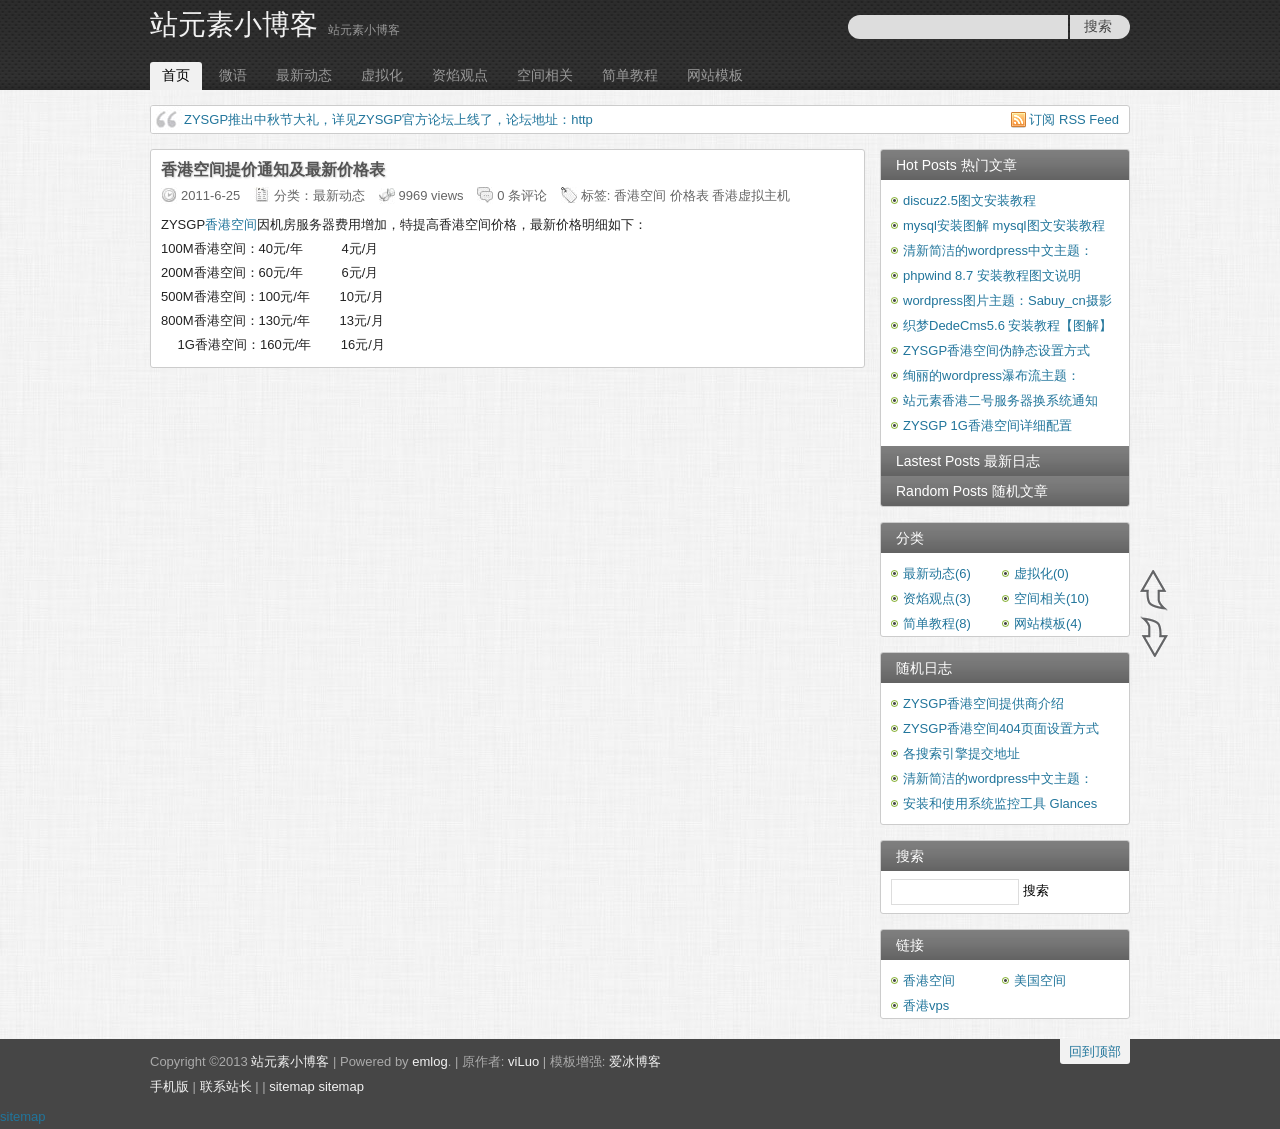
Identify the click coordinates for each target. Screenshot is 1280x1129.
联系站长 (226, 1086)
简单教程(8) (937, 623)
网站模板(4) (1048, 623)
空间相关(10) (1051, 598)
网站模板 (715, 75)
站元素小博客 (234, 24)
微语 (233, 75)
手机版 (169, 1086)
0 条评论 (522, 195)
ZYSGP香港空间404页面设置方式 (1001, 728)
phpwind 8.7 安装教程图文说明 (992, 275)
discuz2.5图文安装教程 (969, 200)
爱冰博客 (635, 1061)
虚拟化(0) (1041, 573)
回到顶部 (1095, 1051)
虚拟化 (382, 75)
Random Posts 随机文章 (972, 491)
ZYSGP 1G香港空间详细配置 (987, 425)
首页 (176, 75)
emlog (429, 1061)
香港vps (926, 1005)
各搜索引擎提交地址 (961, 753)
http (582, 119)
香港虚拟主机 (751, 195)
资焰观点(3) (937, 598)
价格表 (689, 195)
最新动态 (304, 75)
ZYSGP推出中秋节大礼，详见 (271, 119)
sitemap (292, 1086)
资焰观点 (460, 75)
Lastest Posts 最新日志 (968, 461)
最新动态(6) (937, 573)
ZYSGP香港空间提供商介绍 (983, 703)
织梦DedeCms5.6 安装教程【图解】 (1007, 325)
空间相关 (545, 75)
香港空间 (640, 195)
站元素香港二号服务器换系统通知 (1000, 400)
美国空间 (1040, 980)
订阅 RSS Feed (1074, 119)
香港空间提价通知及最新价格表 (273, 169)
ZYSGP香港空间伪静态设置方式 (996, 350)
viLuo (523, 1061)
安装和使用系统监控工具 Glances (1000, 803)
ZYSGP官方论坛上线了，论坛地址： (464, 119)
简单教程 (630, 75)
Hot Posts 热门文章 (956, 165)
